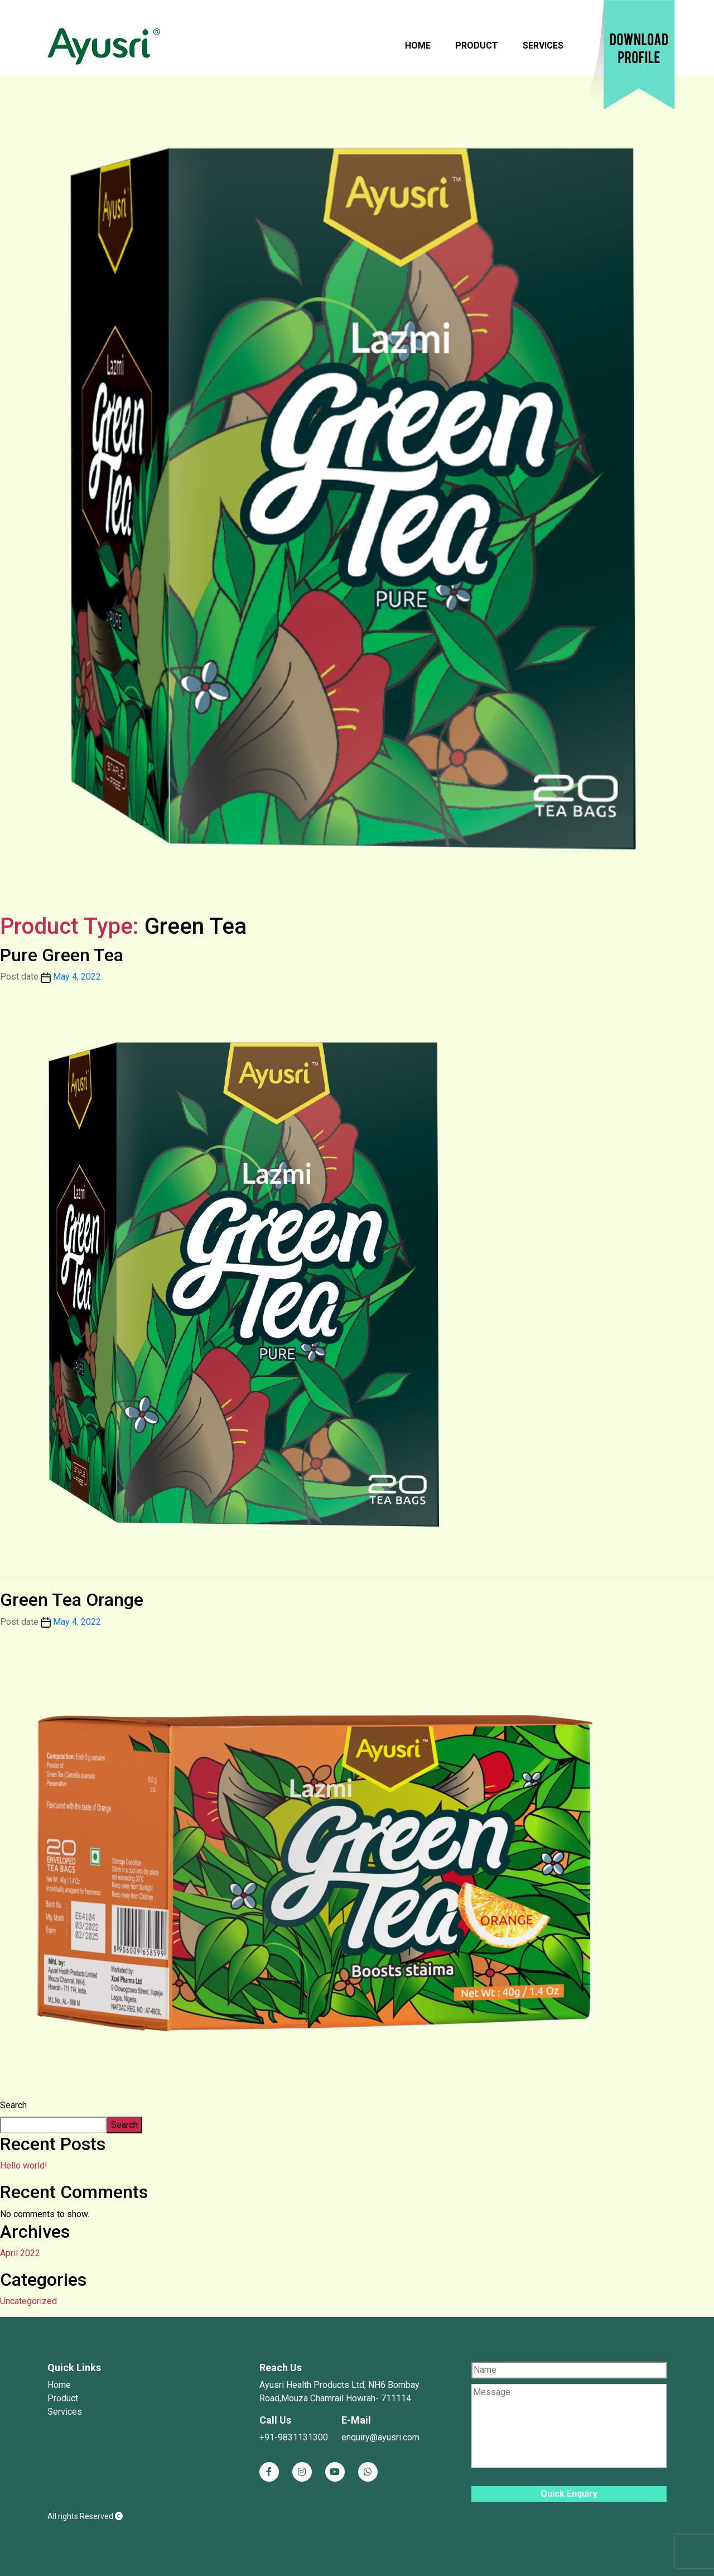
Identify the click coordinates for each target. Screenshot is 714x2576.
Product (476, 45)
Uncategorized (28, 2301)
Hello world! (23, 2165)
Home (418, 45)
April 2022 (20, 2253)
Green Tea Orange (71, 1599)
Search (13, 2105)
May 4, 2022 (77, 976)
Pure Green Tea (61, 955)
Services (543, 45)
